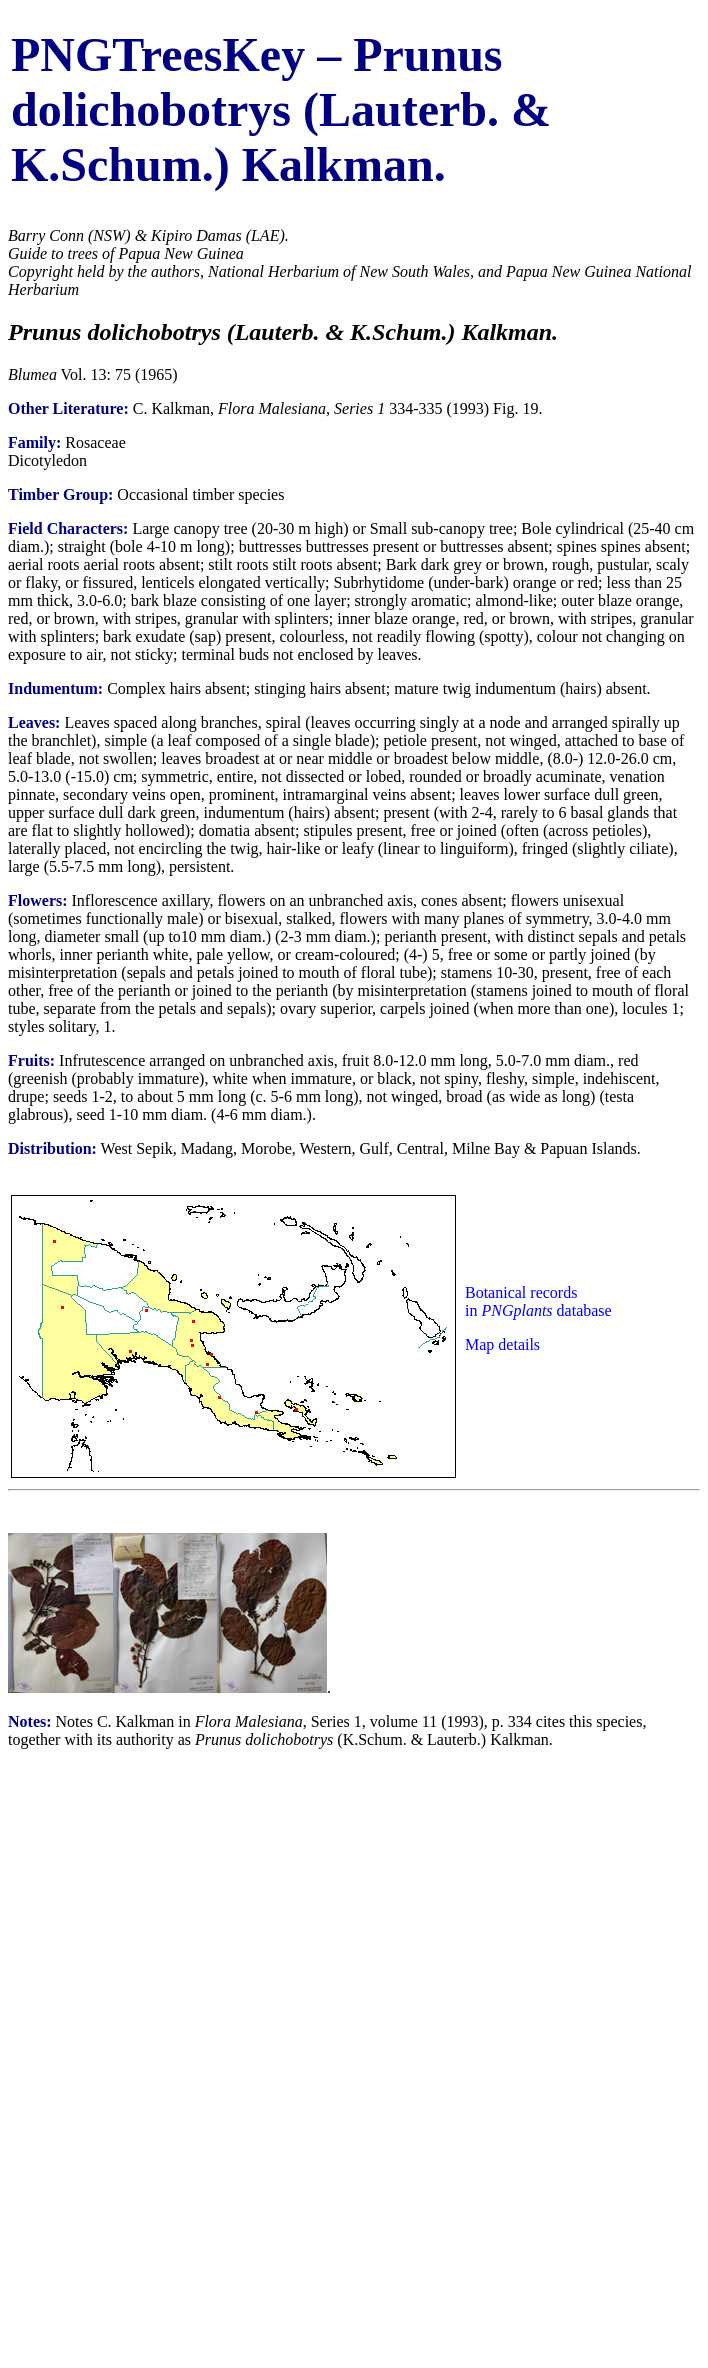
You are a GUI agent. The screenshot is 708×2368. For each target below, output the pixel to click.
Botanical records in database (538, 1301)
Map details (502, 1344)
